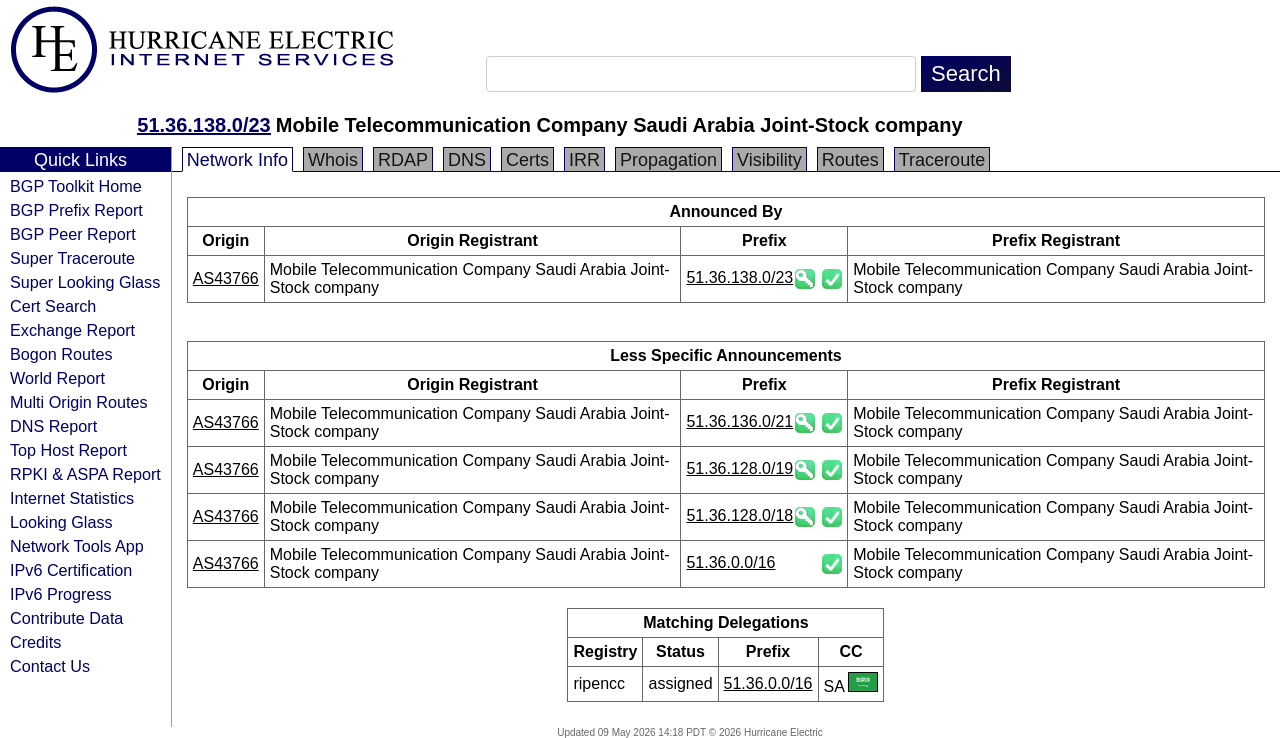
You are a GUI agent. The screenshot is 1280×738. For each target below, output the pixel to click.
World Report (57, 378)
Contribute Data (66, 618)
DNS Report (53, 426)
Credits (35, 642)
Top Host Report (68, 450)
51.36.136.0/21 (739, 421)
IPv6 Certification (71, 570)
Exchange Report (72, 330)
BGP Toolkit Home (76, 186)
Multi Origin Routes (79, 402)
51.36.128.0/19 (739, 468)
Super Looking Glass (85, 282)
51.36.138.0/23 (203, 125)
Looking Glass (61, 522)
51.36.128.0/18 (739, 515)
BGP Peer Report (73, 234)
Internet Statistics (72, 498)
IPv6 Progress (61, 594)
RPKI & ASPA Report (85, 474)
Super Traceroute (72, 258)
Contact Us (50, 666)
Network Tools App (77, 546)
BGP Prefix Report (76, 210)
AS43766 (226, 278)
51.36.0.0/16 (730, 562)
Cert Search (53, 306)
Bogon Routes (61, 354)
